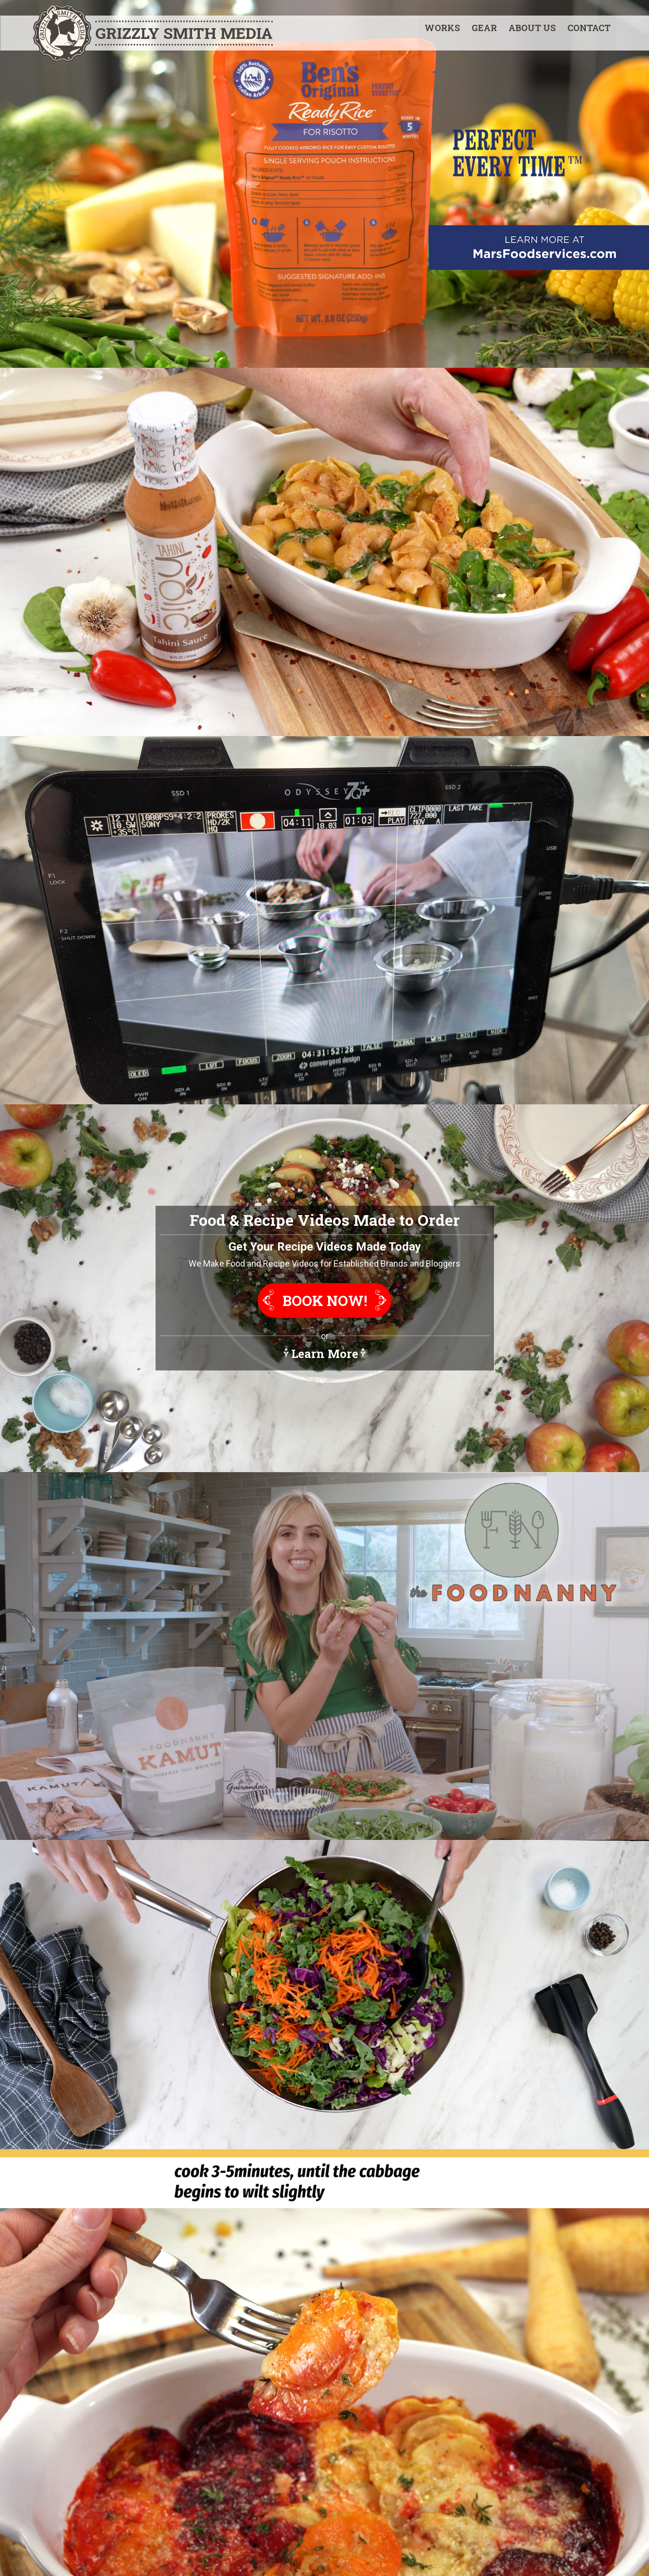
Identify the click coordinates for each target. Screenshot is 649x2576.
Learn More (324, 1353)
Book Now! (324, 1300)
